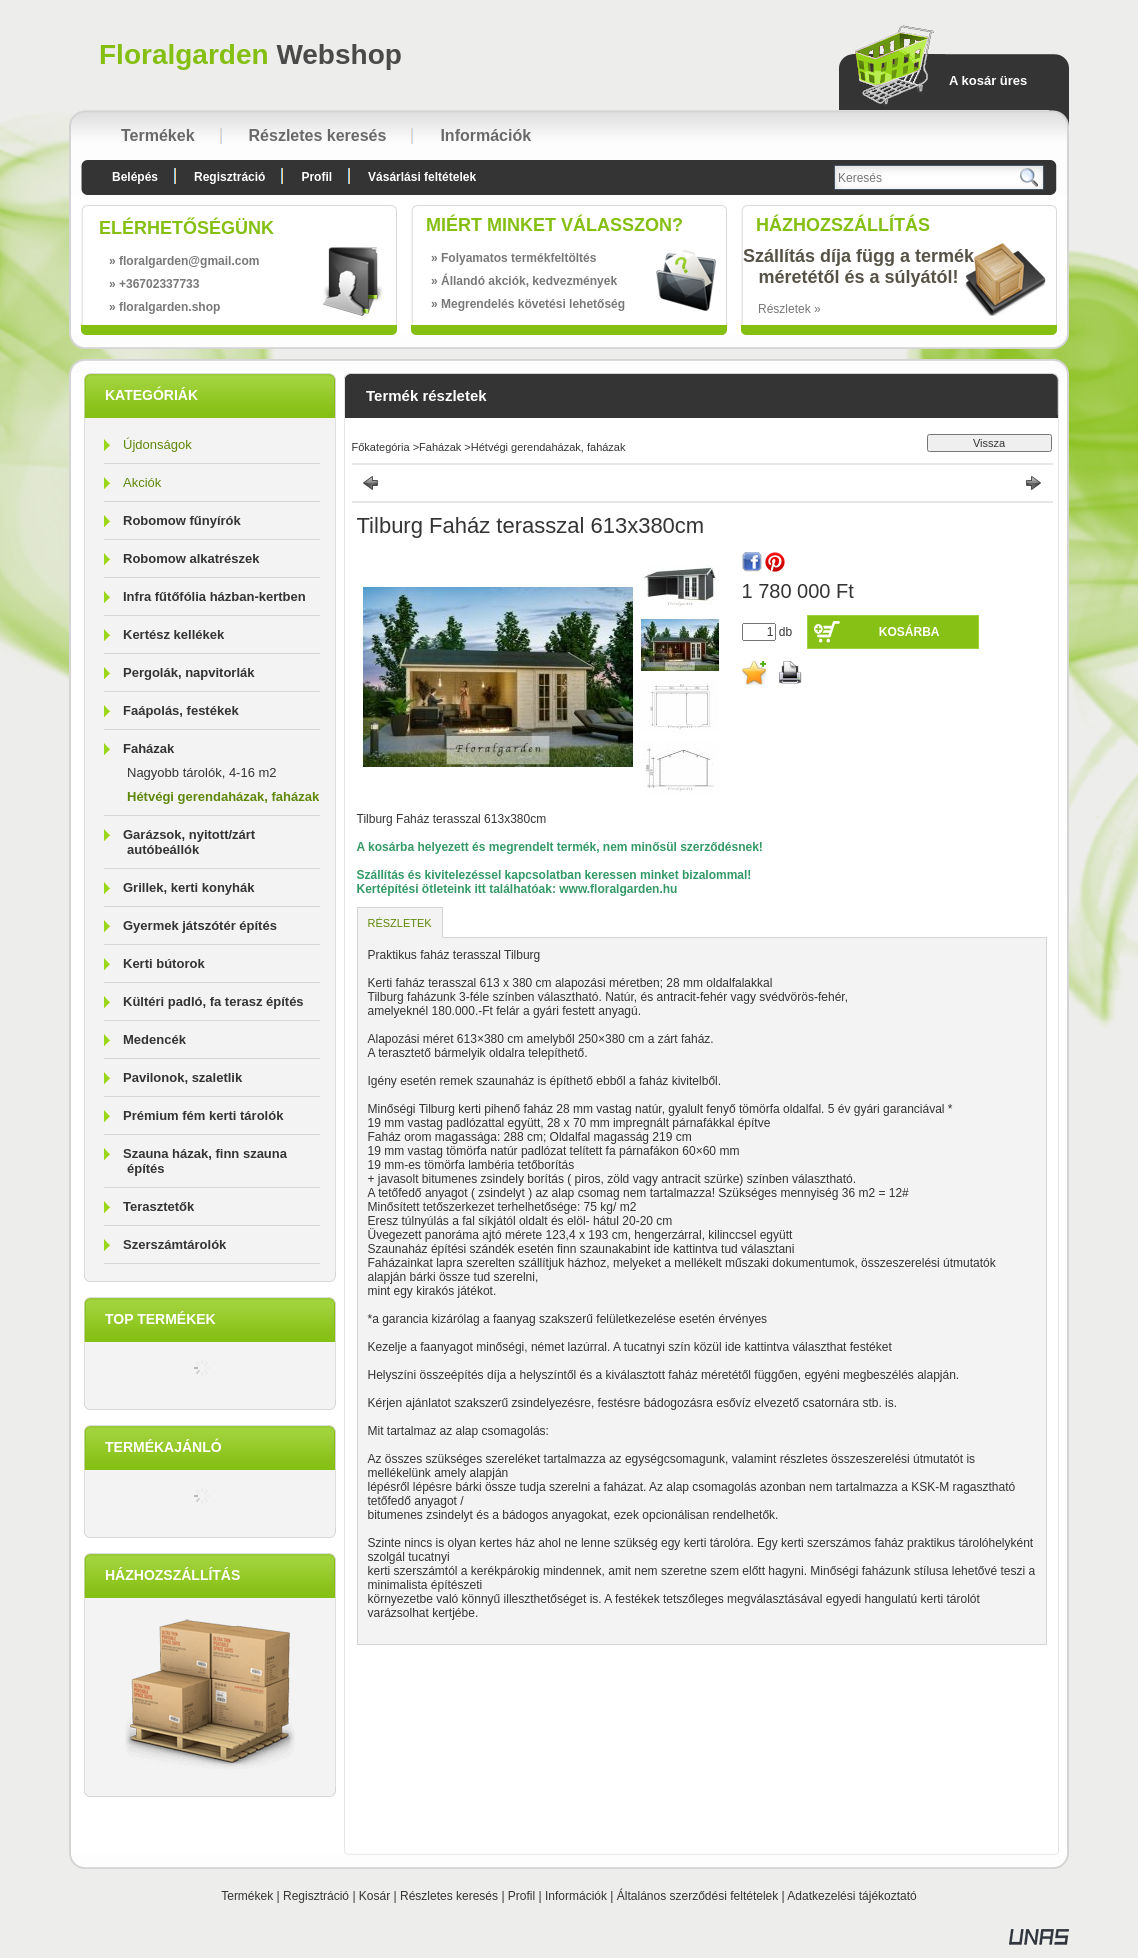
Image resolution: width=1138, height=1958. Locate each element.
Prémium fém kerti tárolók (203, 1115)
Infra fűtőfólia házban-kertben (214, 596)
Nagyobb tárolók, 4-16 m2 (202, 772)
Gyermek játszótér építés (200, 925)
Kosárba (909, 632)
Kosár (374, 1896)
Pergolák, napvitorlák (189, 672)
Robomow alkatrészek (191, 558)
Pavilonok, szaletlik (182, 1077)
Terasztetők (158, 1206)
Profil (521, 1896)
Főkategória (381, 447)
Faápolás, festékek (181, 710)
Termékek (247, 1896)
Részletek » (789, 309)
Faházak (440, 447)
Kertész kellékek (173, 634)
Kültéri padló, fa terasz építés (213, 1001)
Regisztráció (316, 1896)
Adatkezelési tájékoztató (851, 1896)
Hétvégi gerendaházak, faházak (223, 796)
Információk (576, 1896)
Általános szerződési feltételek (697, 1896)
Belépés (135, 177)
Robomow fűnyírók (182, 520)
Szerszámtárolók (174, 1244)
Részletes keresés (449, 1896)
